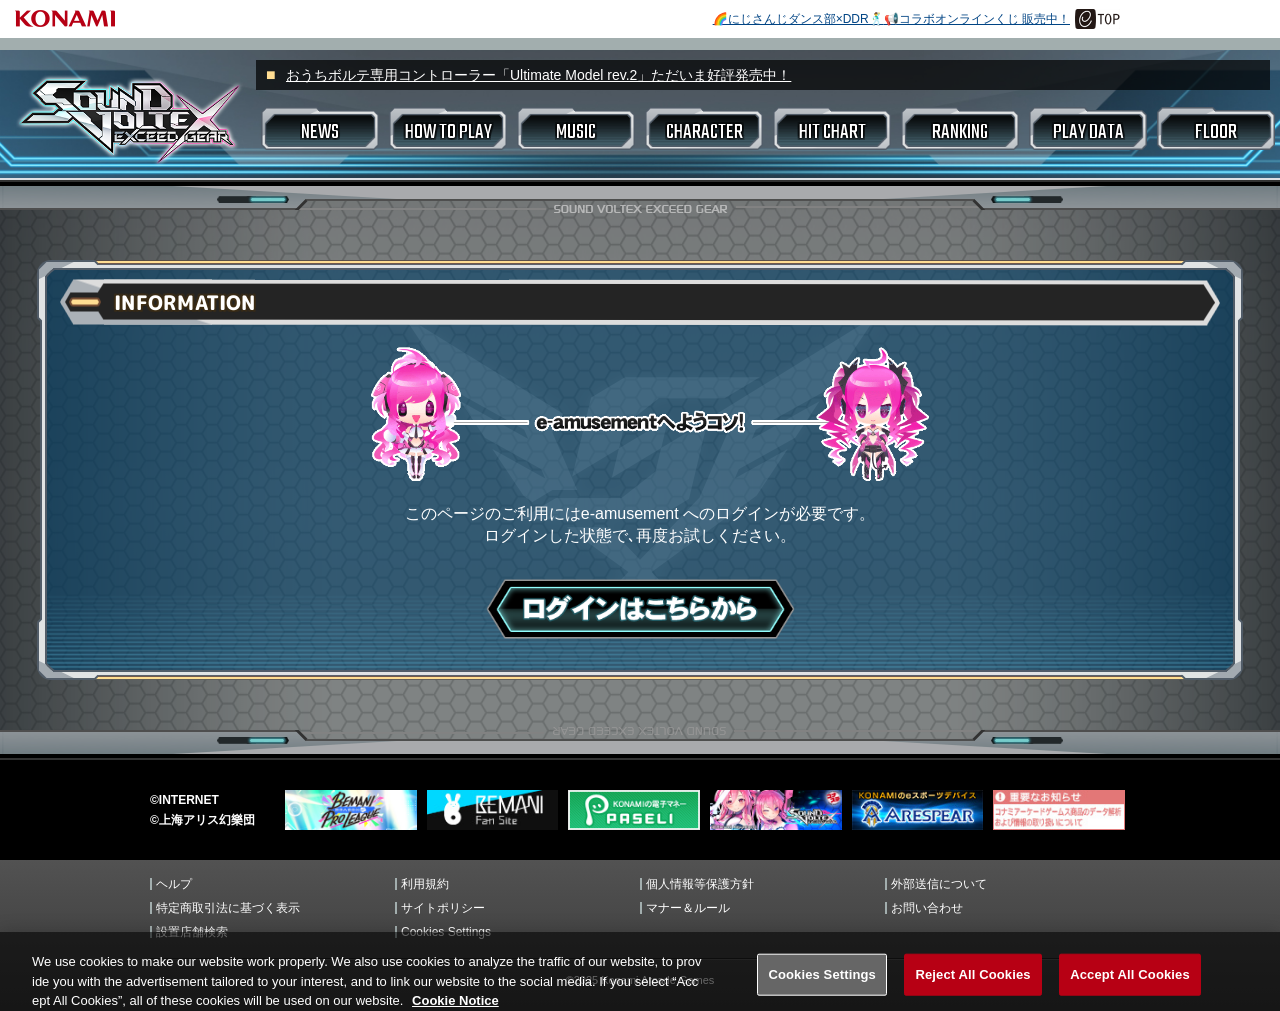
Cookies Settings (446, 932)
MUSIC (576, 132)
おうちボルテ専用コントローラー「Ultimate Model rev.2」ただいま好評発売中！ (538, 75)
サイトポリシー (443, 908)
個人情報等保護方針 (700, 884)
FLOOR (1216, 132)
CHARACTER (704, 132)
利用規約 (425, 884)
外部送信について (939, 884)
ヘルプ (174, 884)
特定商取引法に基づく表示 (228, 908)
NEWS (320, 132)
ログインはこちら (640, 609)
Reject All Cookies (972, 989)
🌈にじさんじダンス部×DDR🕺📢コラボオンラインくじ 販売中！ (891, 19)
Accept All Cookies (1130, 989)
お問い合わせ (927, 908)
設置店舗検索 (192, 932)
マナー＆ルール (688, 908)
